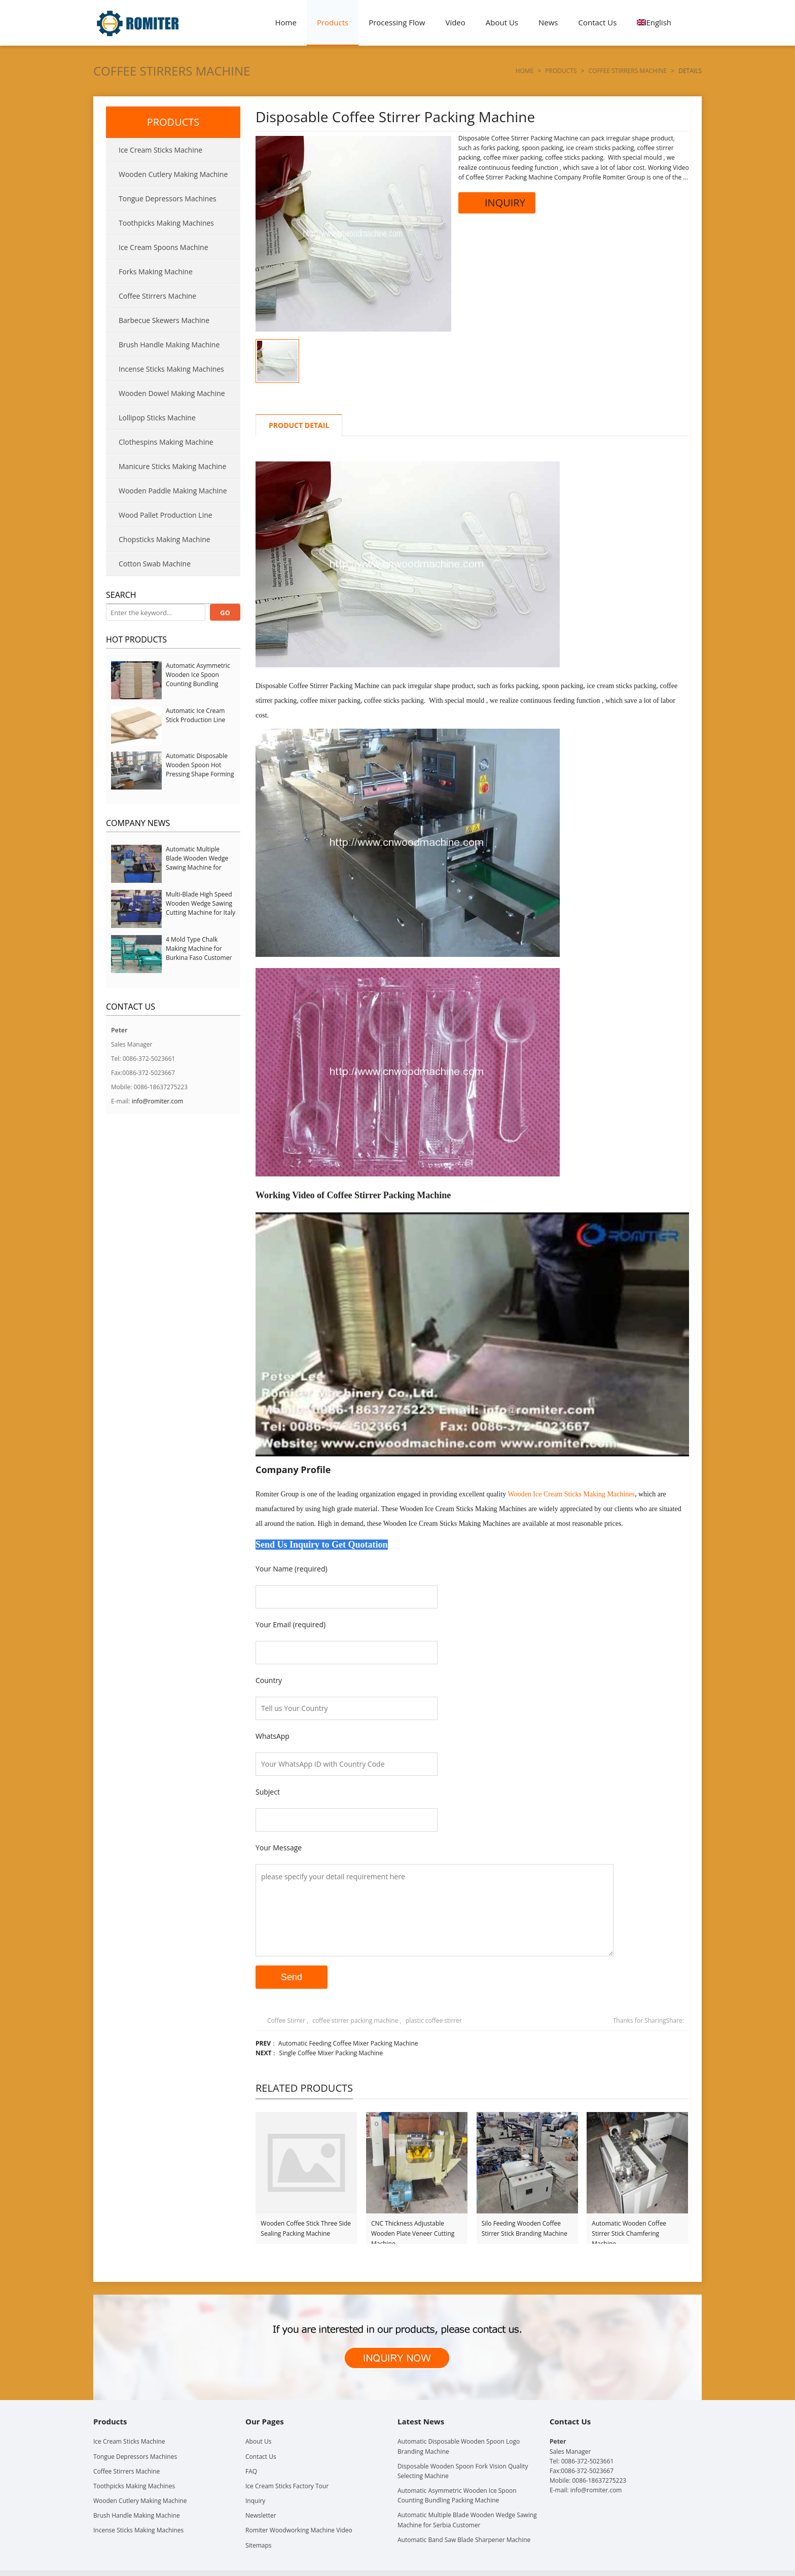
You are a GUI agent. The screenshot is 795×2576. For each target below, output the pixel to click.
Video (455, 22)
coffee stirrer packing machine (355, 2020)
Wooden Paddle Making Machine (173, 490)
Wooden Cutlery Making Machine (173, 174)
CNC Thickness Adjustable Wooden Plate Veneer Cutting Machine (412, 2229)
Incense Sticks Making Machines (171, 369)
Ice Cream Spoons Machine (163, 247)
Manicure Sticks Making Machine (172, 466)
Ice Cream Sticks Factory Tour (287, 2486)
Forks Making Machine (156, 271)
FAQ (251, 2471)
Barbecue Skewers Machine (164, 320)
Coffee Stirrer (286, 2020)
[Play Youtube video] (472, 1334)
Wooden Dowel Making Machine (172, 393)
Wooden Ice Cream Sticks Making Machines (571, 1494)
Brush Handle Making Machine (169, 344)
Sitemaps (258, 2545)
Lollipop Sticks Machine (157, 417)
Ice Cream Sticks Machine (160, 150)
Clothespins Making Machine (166, 442)
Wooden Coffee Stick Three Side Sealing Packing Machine (306, 2228)
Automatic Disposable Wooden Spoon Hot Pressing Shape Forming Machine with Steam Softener (200, 774)
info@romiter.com (158, 1101)
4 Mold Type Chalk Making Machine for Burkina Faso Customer (199, 948)
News (548, 22)
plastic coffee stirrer (434, 2020)
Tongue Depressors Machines (167, 198)
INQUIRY (496, 202)
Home (286, 22)
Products (332, 22)
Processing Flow (397, 22)
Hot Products (136, 639)
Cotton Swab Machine (155, 563)
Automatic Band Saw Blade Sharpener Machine (463, 2539)
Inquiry (255, 2500)
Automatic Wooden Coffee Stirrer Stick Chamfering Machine (629, 2229)
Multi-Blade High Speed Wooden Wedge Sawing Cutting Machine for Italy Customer (200, 908)
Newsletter (260, 2515)
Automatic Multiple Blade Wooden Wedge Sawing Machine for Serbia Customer (197, 863)
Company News (138, 823)
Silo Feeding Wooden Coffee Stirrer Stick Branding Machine (524, 2228)
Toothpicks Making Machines (166, 223)
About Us (502, 22)
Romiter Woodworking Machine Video (298, 2530)
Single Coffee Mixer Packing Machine (331, 2053)
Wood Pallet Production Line (165, 515)
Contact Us (598, 22)
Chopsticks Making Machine (164, 539)
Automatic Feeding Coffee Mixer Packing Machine (348, 2043)
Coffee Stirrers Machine (171, 70)
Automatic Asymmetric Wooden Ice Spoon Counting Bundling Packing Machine (198, 679)
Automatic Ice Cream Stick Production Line (195, 715)
